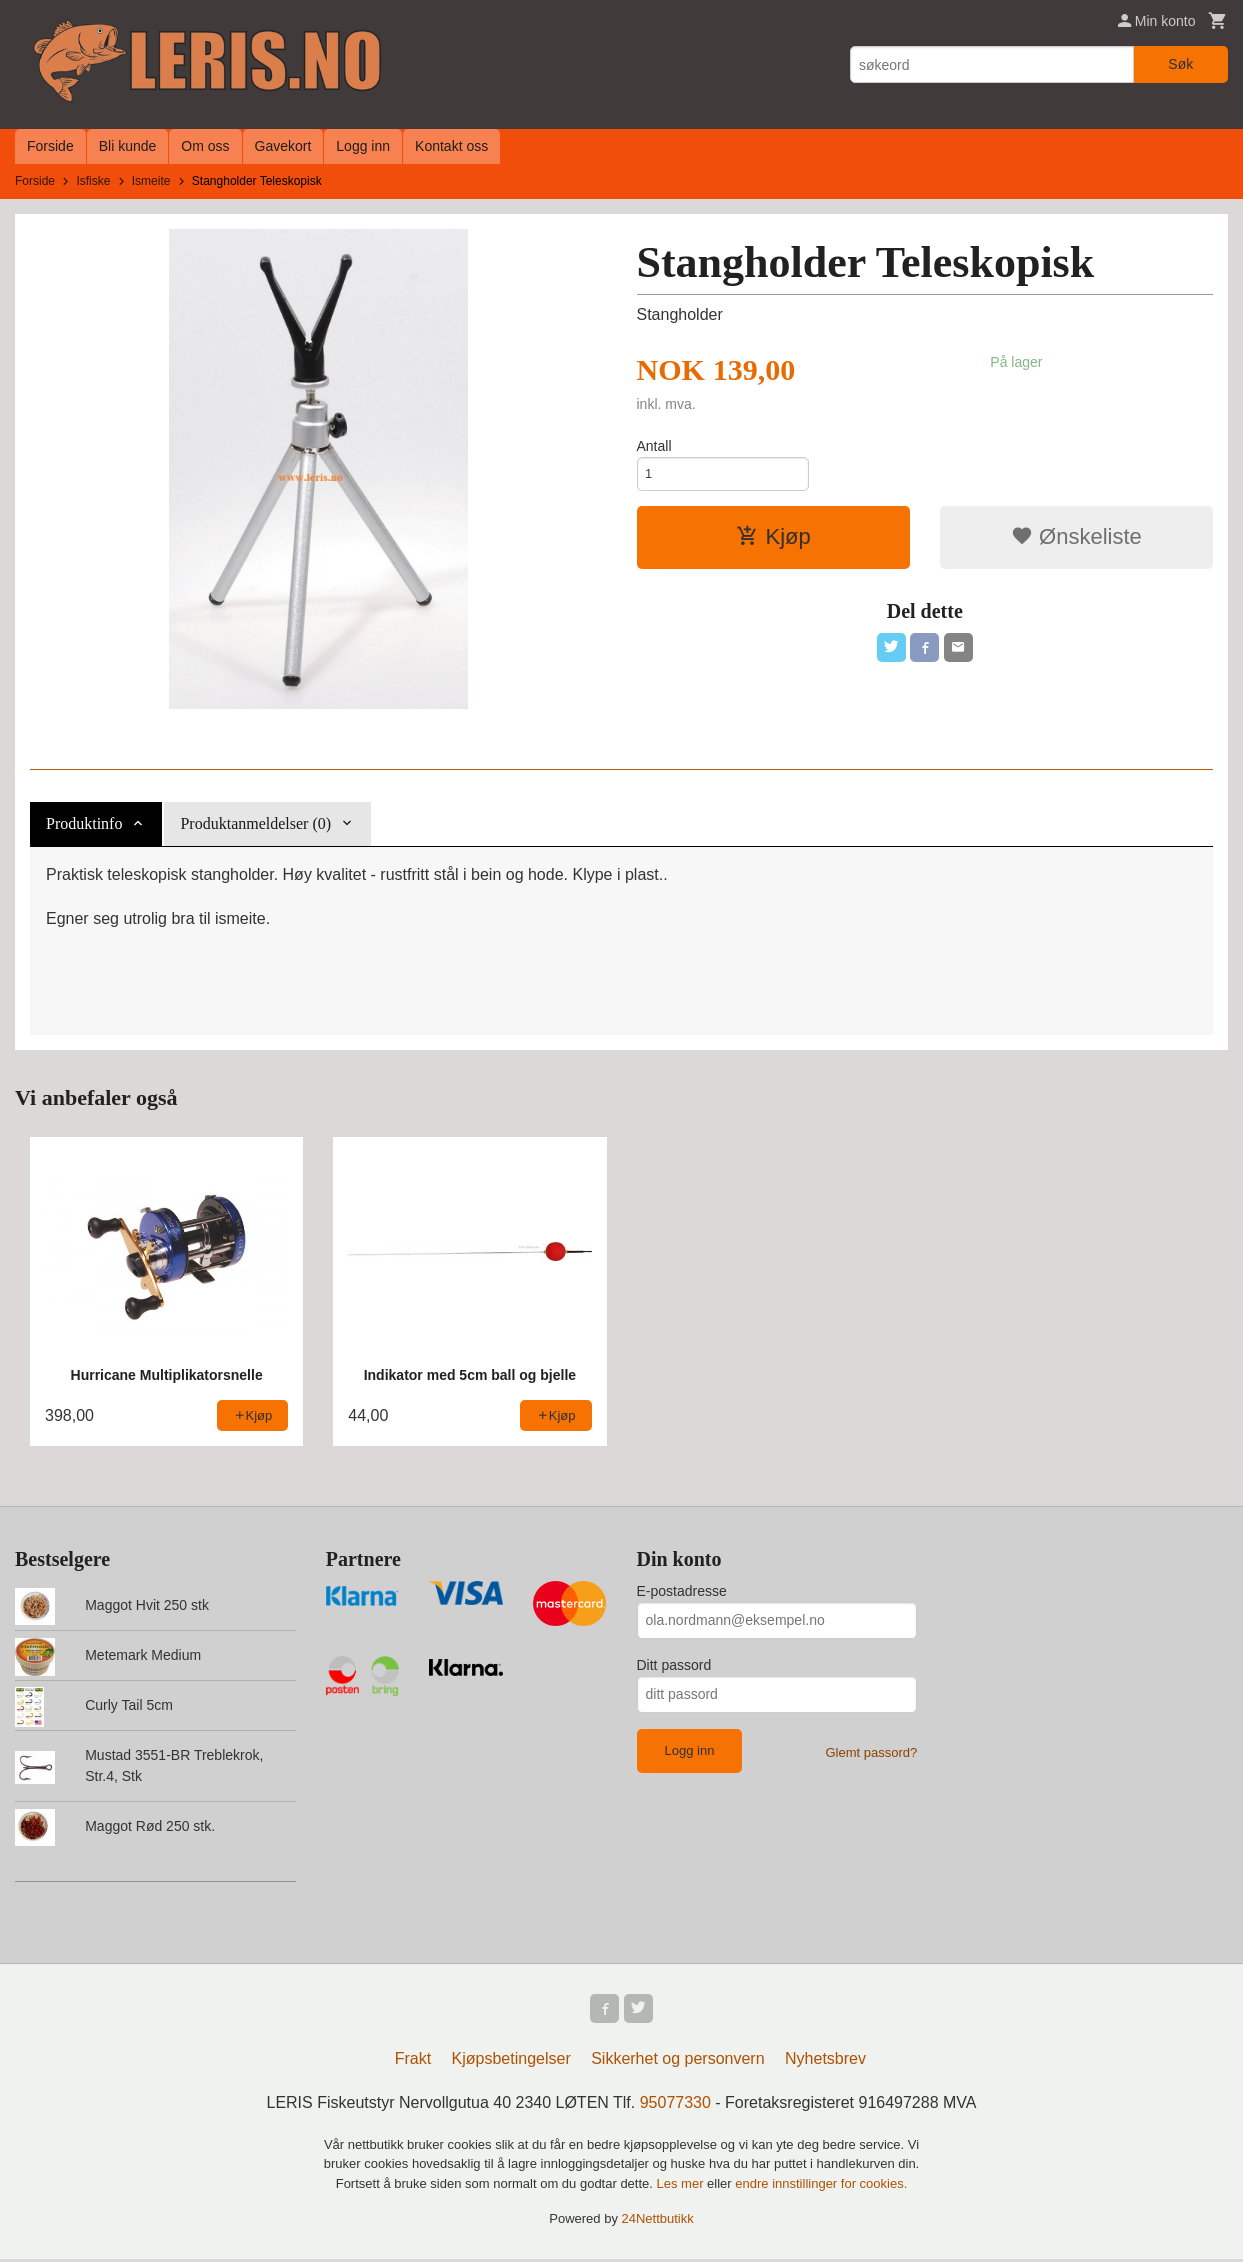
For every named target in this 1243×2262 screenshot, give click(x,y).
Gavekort (283, 146)
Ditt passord (674, 1665)
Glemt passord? (871, 1752)
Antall (654, 446)
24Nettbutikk (658, 2221)
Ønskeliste (1076, 540)
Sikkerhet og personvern (677, 2061)
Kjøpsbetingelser (511, 2061)
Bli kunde (128, 146)
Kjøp (773, 540)
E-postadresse (682, 1591)
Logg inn (363, 146)
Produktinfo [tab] (84, 823)
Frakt (413, 2061)
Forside (50, 146)
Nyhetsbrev (825, 2061)
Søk (1180, 64)
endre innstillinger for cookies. (821, 2186)
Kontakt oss (451, 146)
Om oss (205, 146)
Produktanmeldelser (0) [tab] (255, 823)
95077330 (675, 2105)
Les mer (682, 2186)
